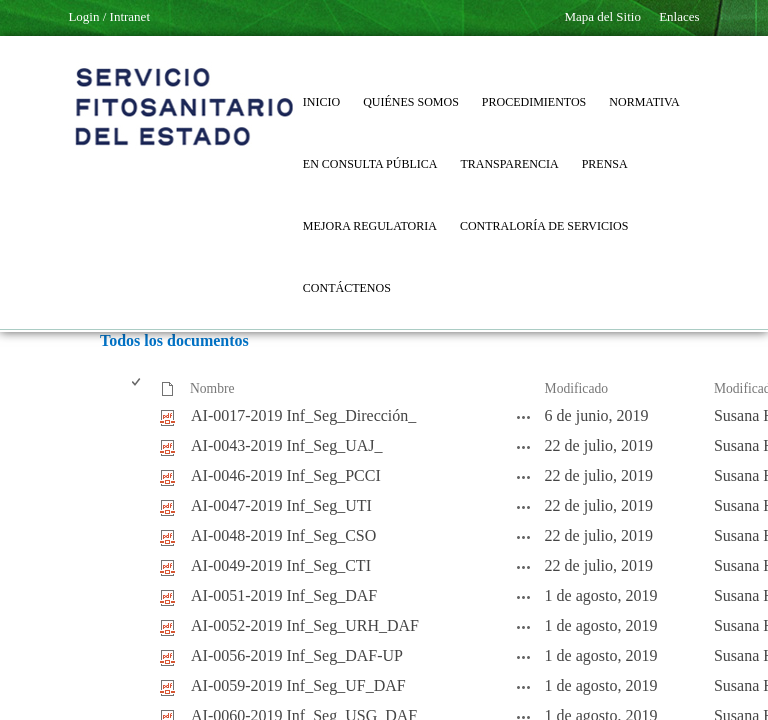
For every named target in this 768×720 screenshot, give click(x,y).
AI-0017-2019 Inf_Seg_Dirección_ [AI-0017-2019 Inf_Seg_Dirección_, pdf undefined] (303, 415)
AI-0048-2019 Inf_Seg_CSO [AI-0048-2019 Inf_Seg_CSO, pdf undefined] (283, 535)
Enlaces (679, 16)
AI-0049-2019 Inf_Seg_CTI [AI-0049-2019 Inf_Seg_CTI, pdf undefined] (281, 565)
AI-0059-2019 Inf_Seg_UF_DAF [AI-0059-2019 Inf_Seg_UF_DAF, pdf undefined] (298, 685)
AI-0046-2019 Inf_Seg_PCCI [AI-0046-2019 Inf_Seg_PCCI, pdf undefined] (286, 475)
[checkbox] (137, 389)
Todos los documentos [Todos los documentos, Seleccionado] (174, 340)
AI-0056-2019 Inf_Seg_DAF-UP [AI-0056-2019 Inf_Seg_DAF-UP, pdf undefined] (297, 655)
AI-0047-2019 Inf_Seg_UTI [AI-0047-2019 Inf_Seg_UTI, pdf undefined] (281, 505)
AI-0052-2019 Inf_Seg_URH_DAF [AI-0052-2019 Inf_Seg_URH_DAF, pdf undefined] (305, 625)
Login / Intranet (109, 16)
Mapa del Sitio (602, 16)
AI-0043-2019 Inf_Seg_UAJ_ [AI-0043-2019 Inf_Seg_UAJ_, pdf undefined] (287, 445)
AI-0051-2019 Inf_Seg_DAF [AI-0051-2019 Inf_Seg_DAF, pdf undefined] (284, 595)
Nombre (212, 388)
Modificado (576, 388)
